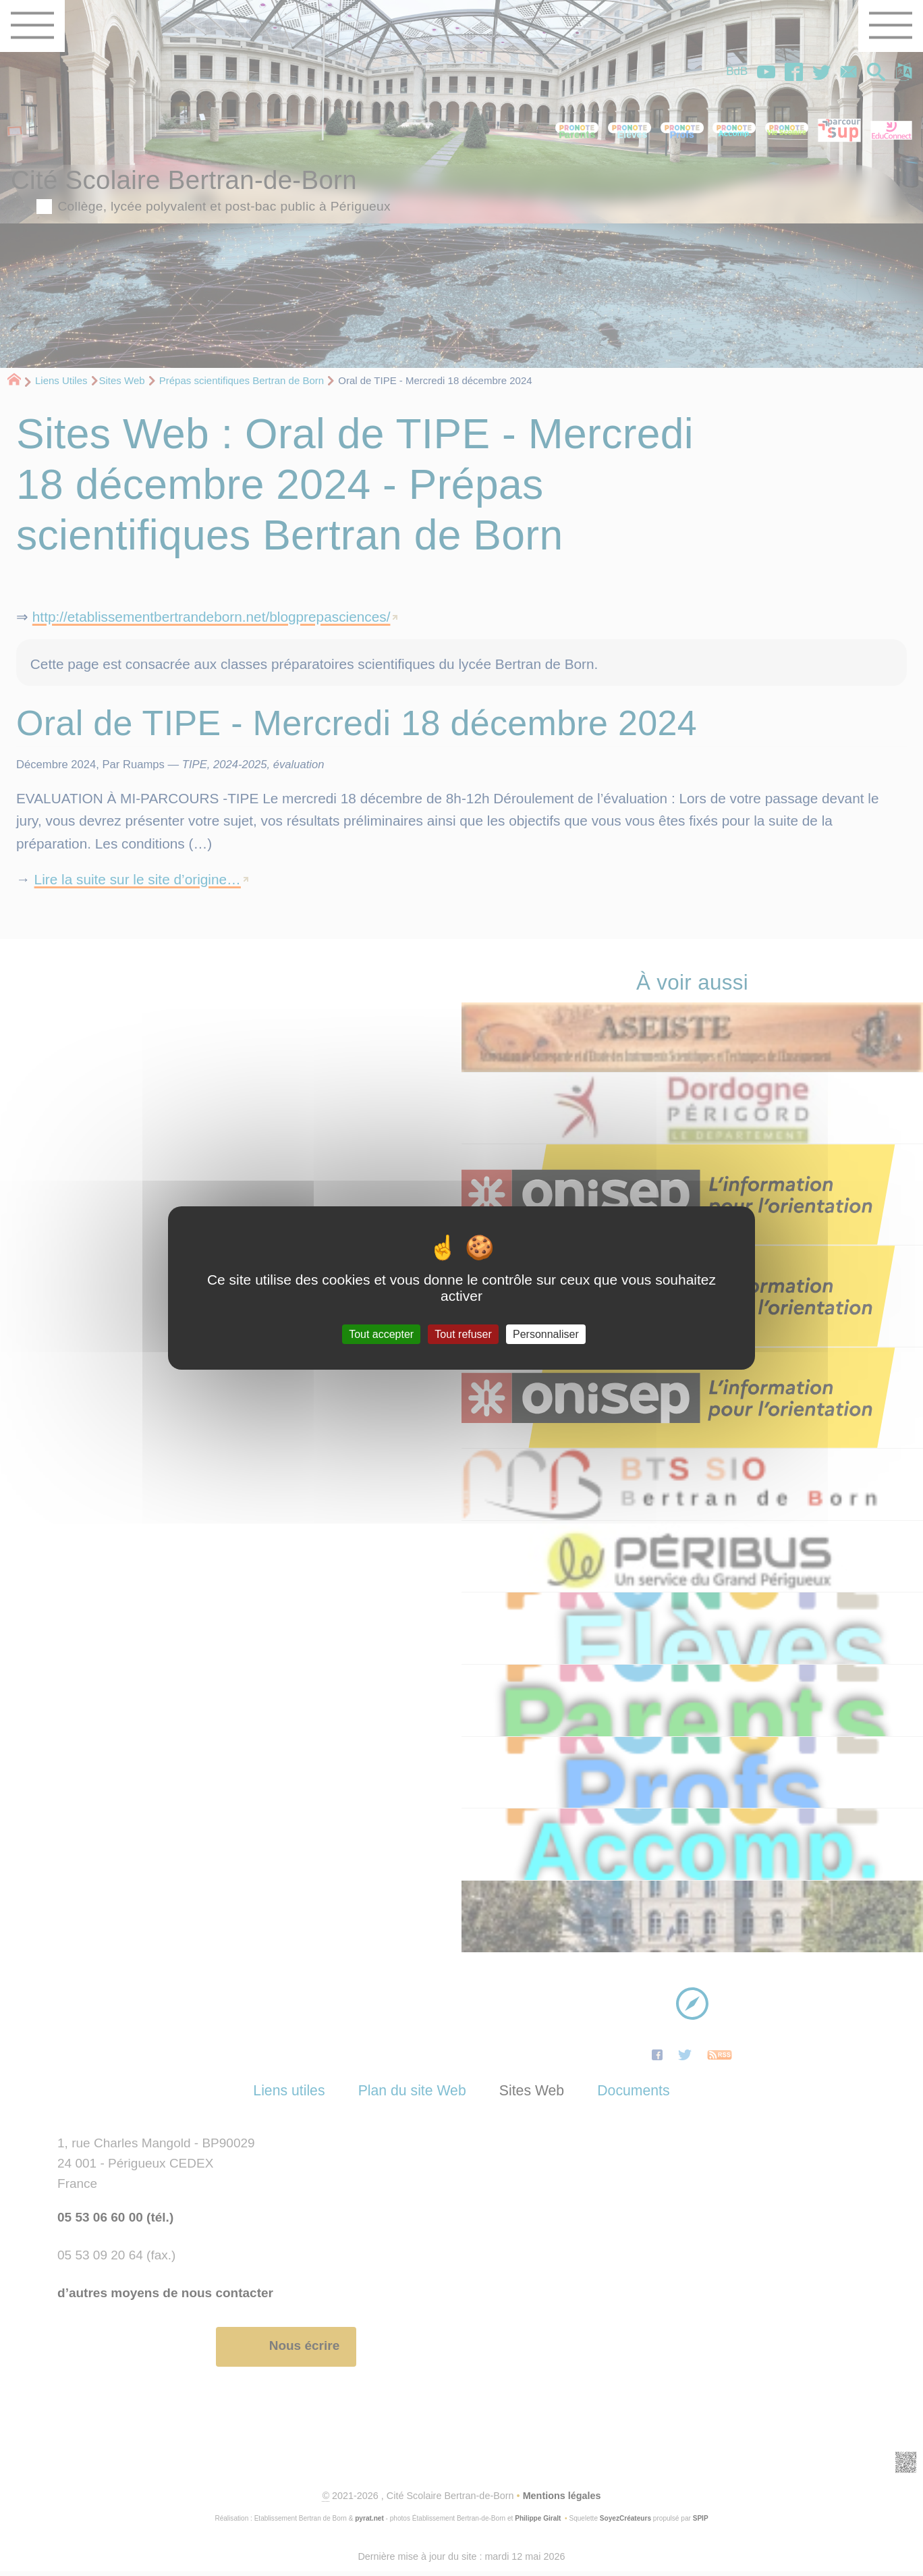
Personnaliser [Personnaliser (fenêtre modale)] (546, 1334)
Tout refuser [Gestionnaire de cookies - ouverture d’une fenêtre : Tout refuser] (463, 1334)
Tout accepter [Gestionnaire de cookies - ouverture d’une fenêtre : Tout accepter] (381, 1334)
